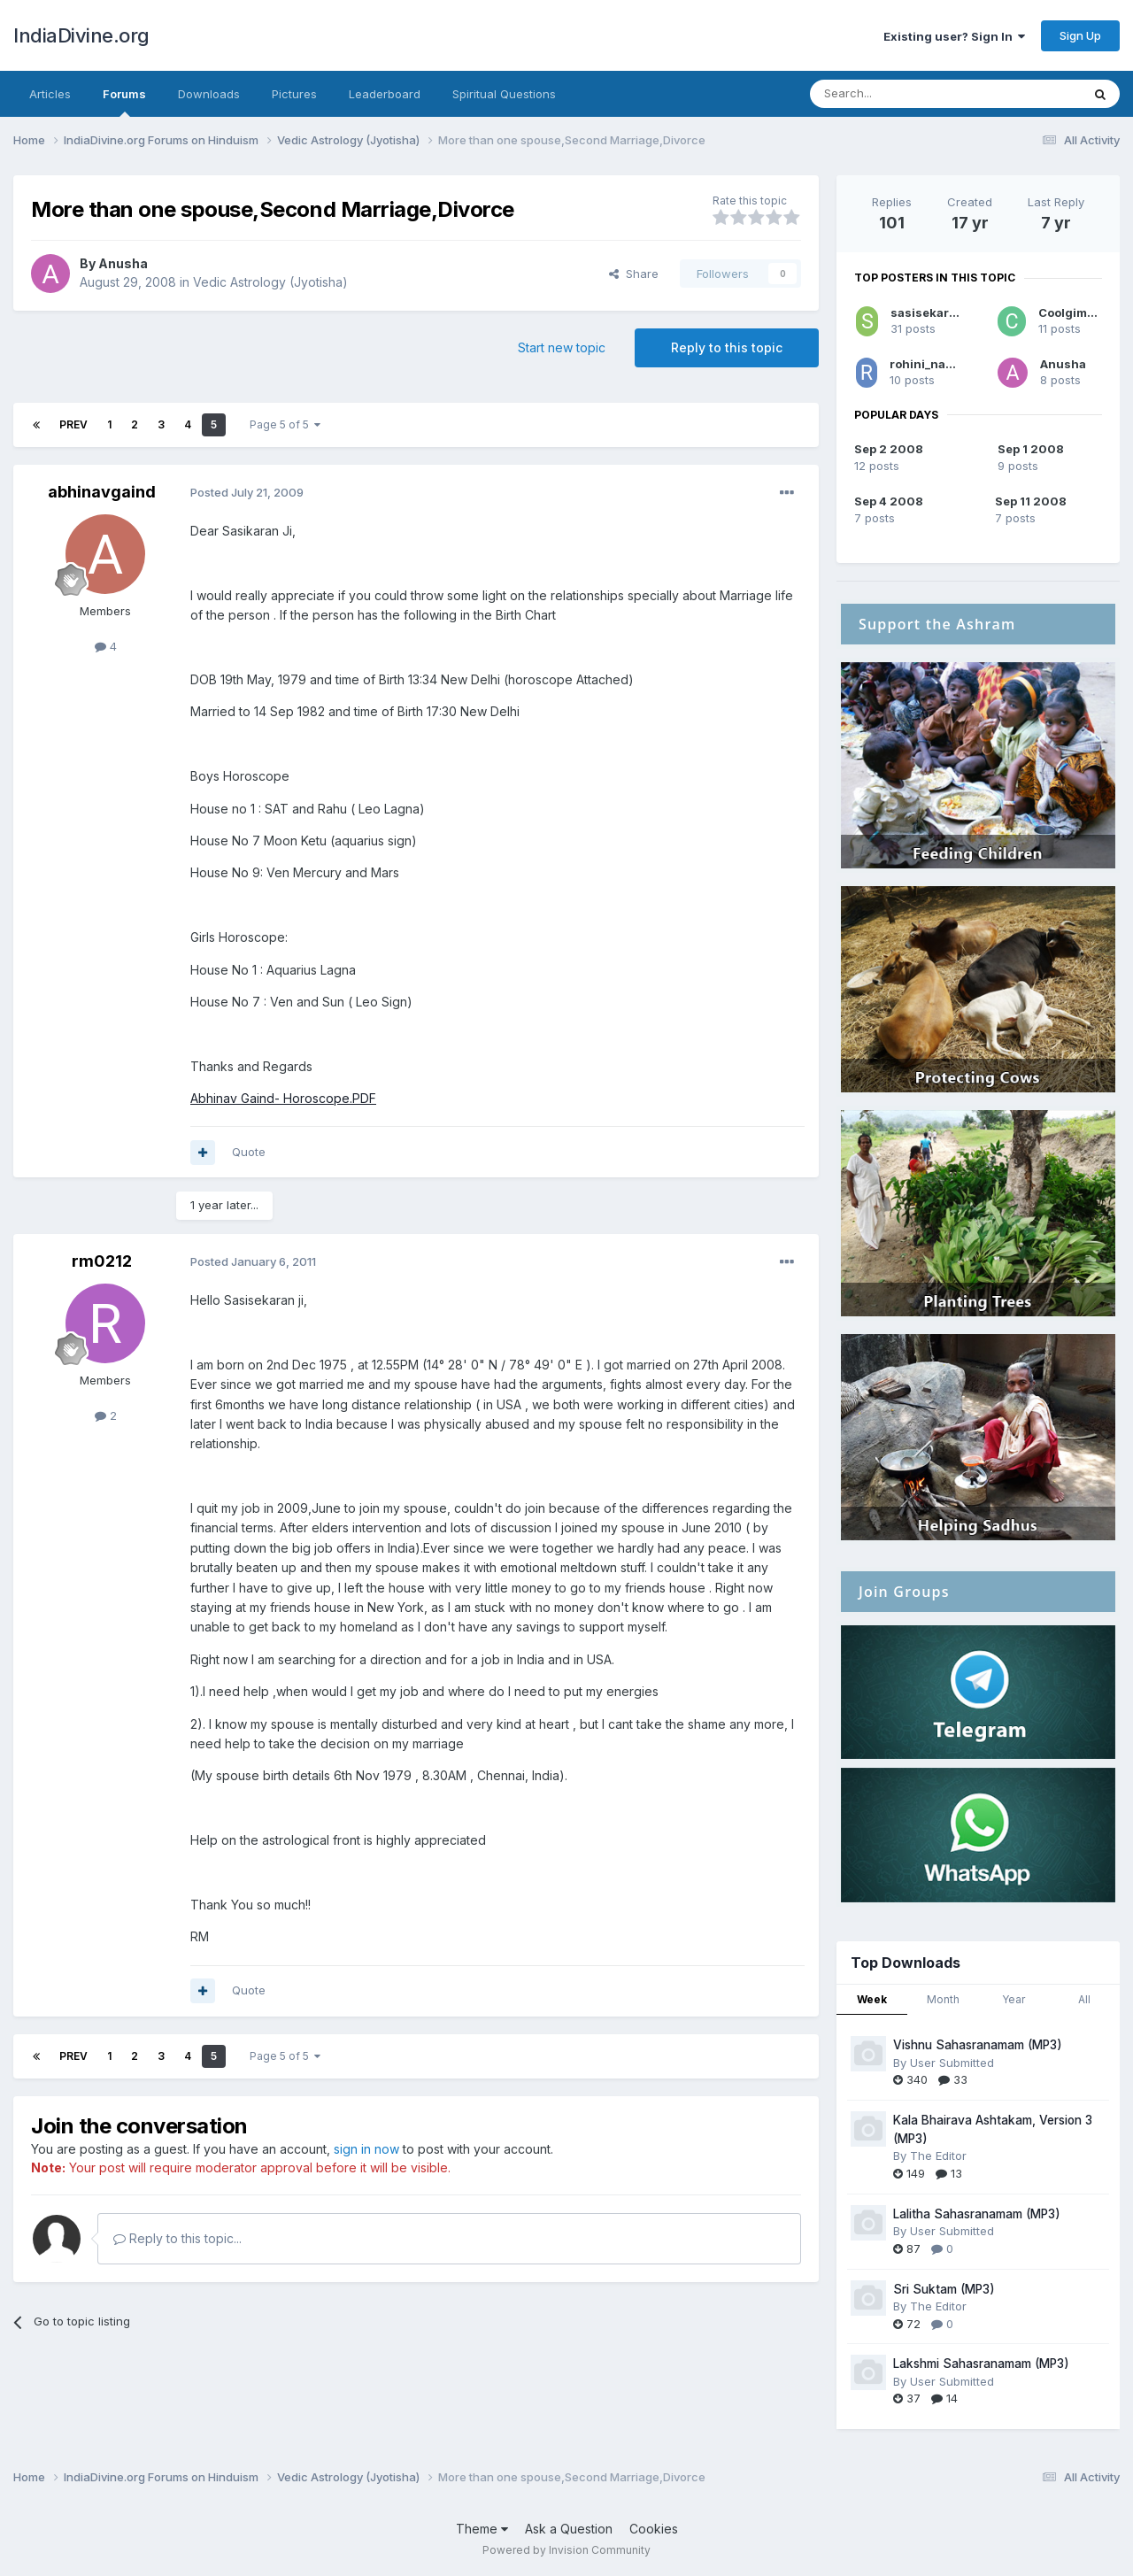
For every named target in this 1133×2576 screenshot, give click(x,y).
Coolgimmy (1071, 312)
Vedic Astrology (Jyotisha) (270, 281)
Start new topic (561, 347)
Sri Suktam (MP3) (944, 2289)
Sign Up (1080, 35)
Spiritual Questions (504, 94)
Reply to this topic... (177, 2238)
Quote (249, 1152)
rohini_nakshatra (940, 364)
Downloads (209, 94)
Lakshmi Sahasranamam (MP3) (981, 2363)
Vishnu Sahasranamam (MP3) (977, 2045)
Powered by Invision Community (566, 2550)
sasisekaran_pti (937, 312)
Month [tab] (943, 1999)
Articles (50, 94)
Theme (482, 2528)
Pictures (294, 94)
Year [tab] (1013, 1999)
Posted (247, 492)
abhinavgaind (102, 491)
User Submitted (952, 2062)
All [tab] (1084, 1999)
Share (634, 273)
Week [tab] (872, 1999)
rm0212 (102, 1261)
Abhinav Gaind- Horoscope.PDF (283, 1098)
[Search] (900, 94)
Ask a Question (569, 2528)
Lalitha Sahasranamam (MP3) (976, 2214)
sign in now (366, 2148)
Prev (73, 424)
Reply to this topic (726, 347)
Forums (124, 102)
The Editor (938, 2155)
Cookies (653, 2528)
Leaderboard (384, 94)
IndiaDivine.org (81, 35)
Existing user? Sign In (954, 36)
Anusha (123, 263)
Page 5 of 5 (285, 424)
